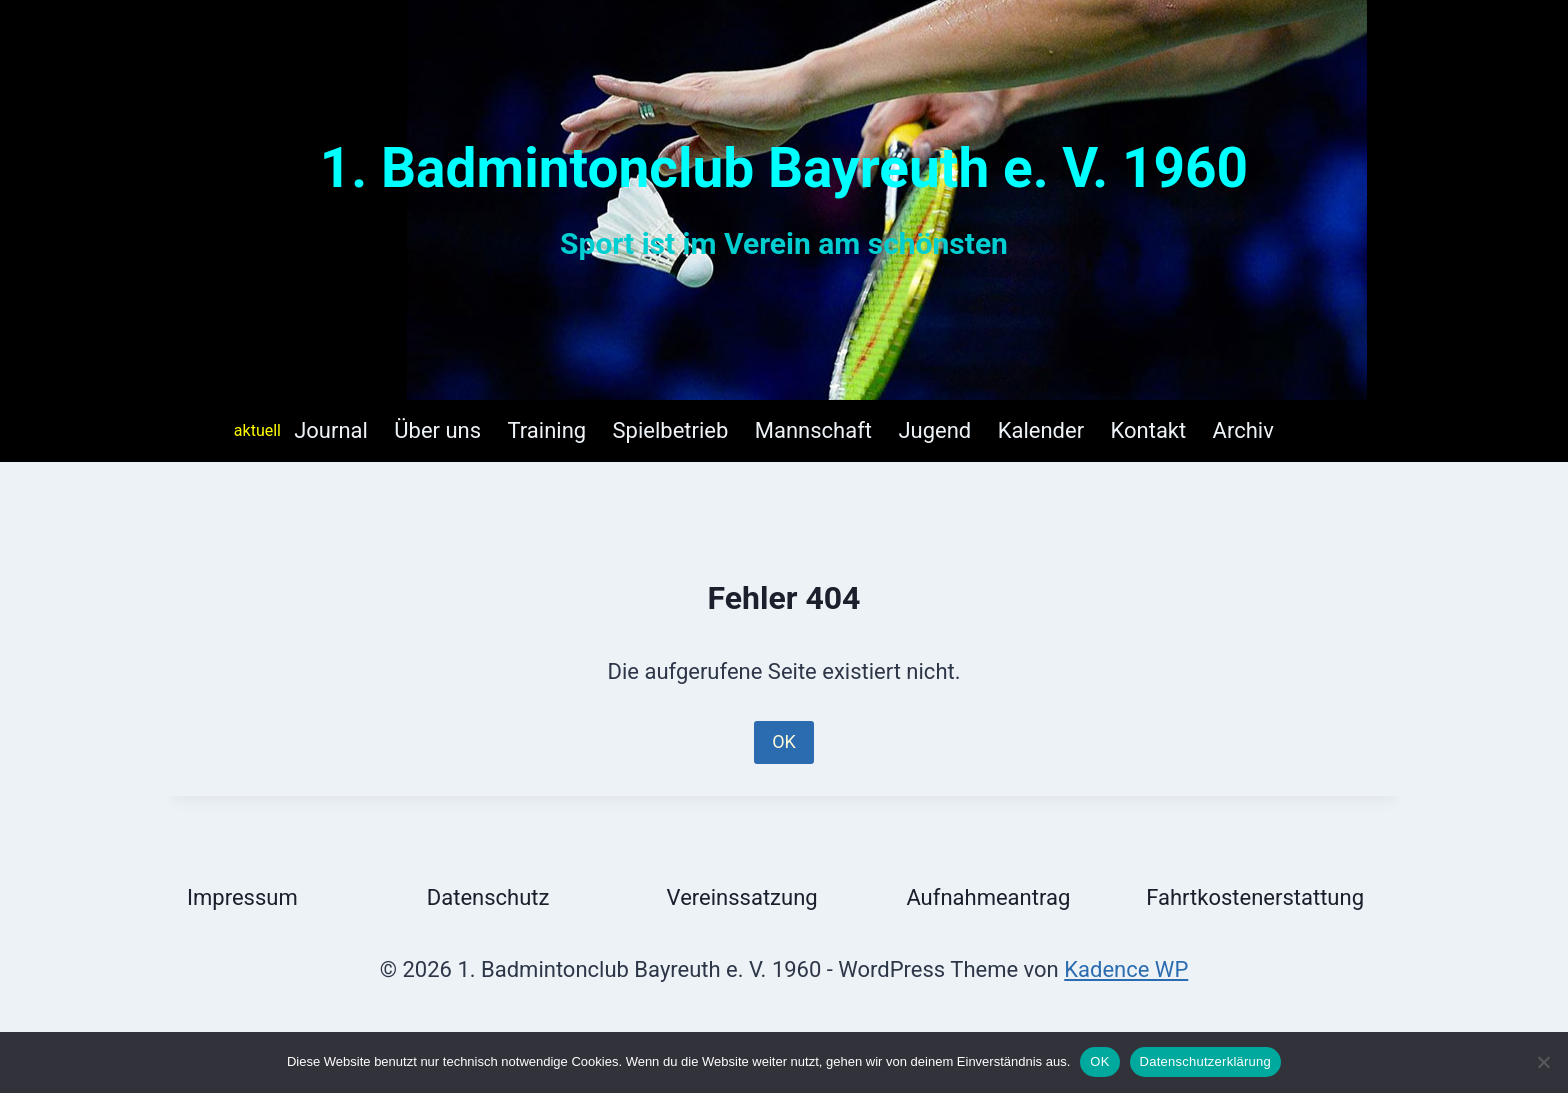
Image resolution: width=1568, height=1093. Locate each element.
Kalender (1041, 430)
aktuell (257, 430)
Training (547, 430)
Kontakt (1148, 430)
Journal (331, 430)
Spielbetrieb (671, 430)
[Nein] (1543, 1062)
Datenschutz (488, 897)
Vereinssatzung (742, 897)
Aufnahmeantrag (988, 897)
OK (784, 741)
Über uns (437, 430)
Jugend (934, 430)
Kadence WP (1126, 969)
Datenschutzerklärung (1205, 1061)
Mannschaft (813, 430)
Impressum (242, 897)
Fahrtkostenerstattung (1255, 897)
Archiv (1243, 430)
